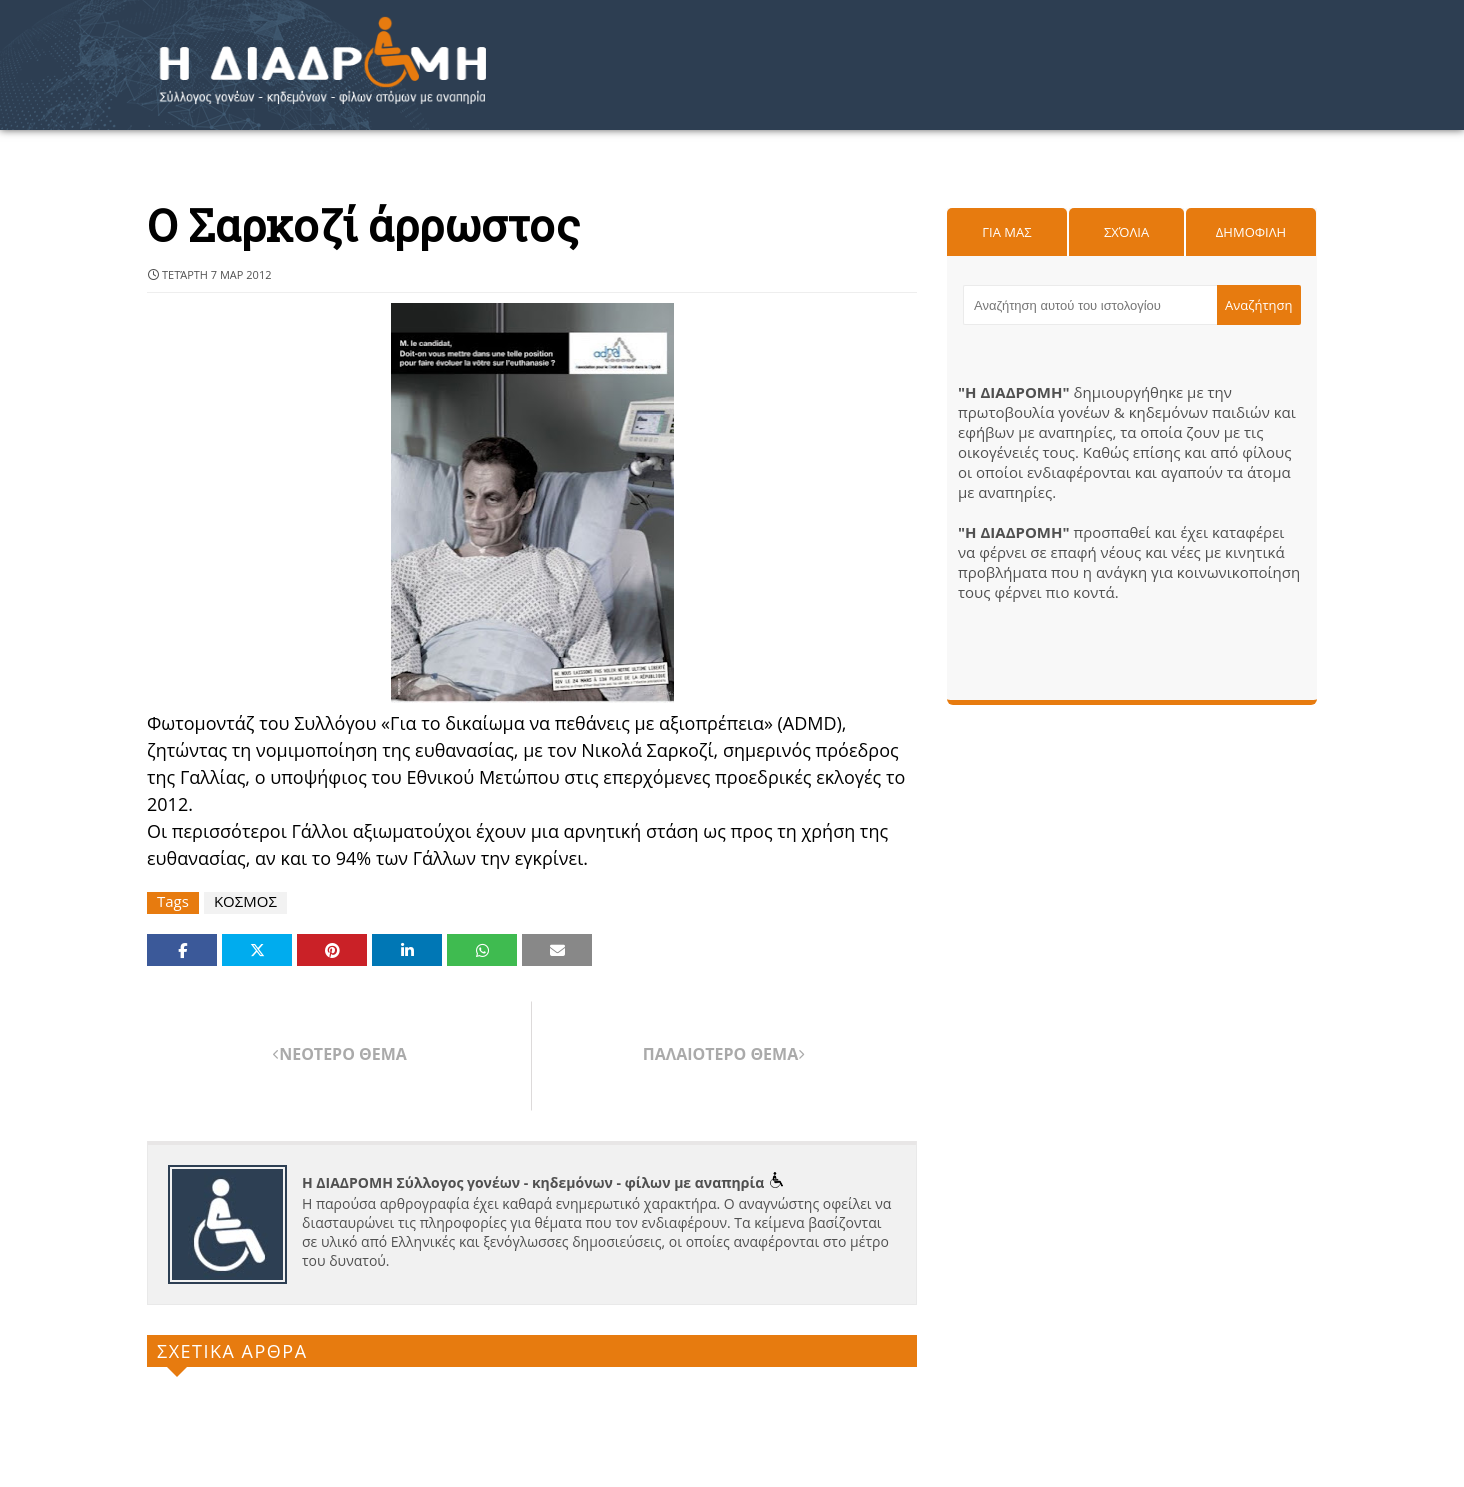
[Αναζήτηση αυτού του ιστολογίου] (1090, 305)
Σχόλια (1126, 232)
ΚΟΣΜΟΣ (245, 901)
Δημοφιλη (1251, 232)
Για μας (1006, 232)
